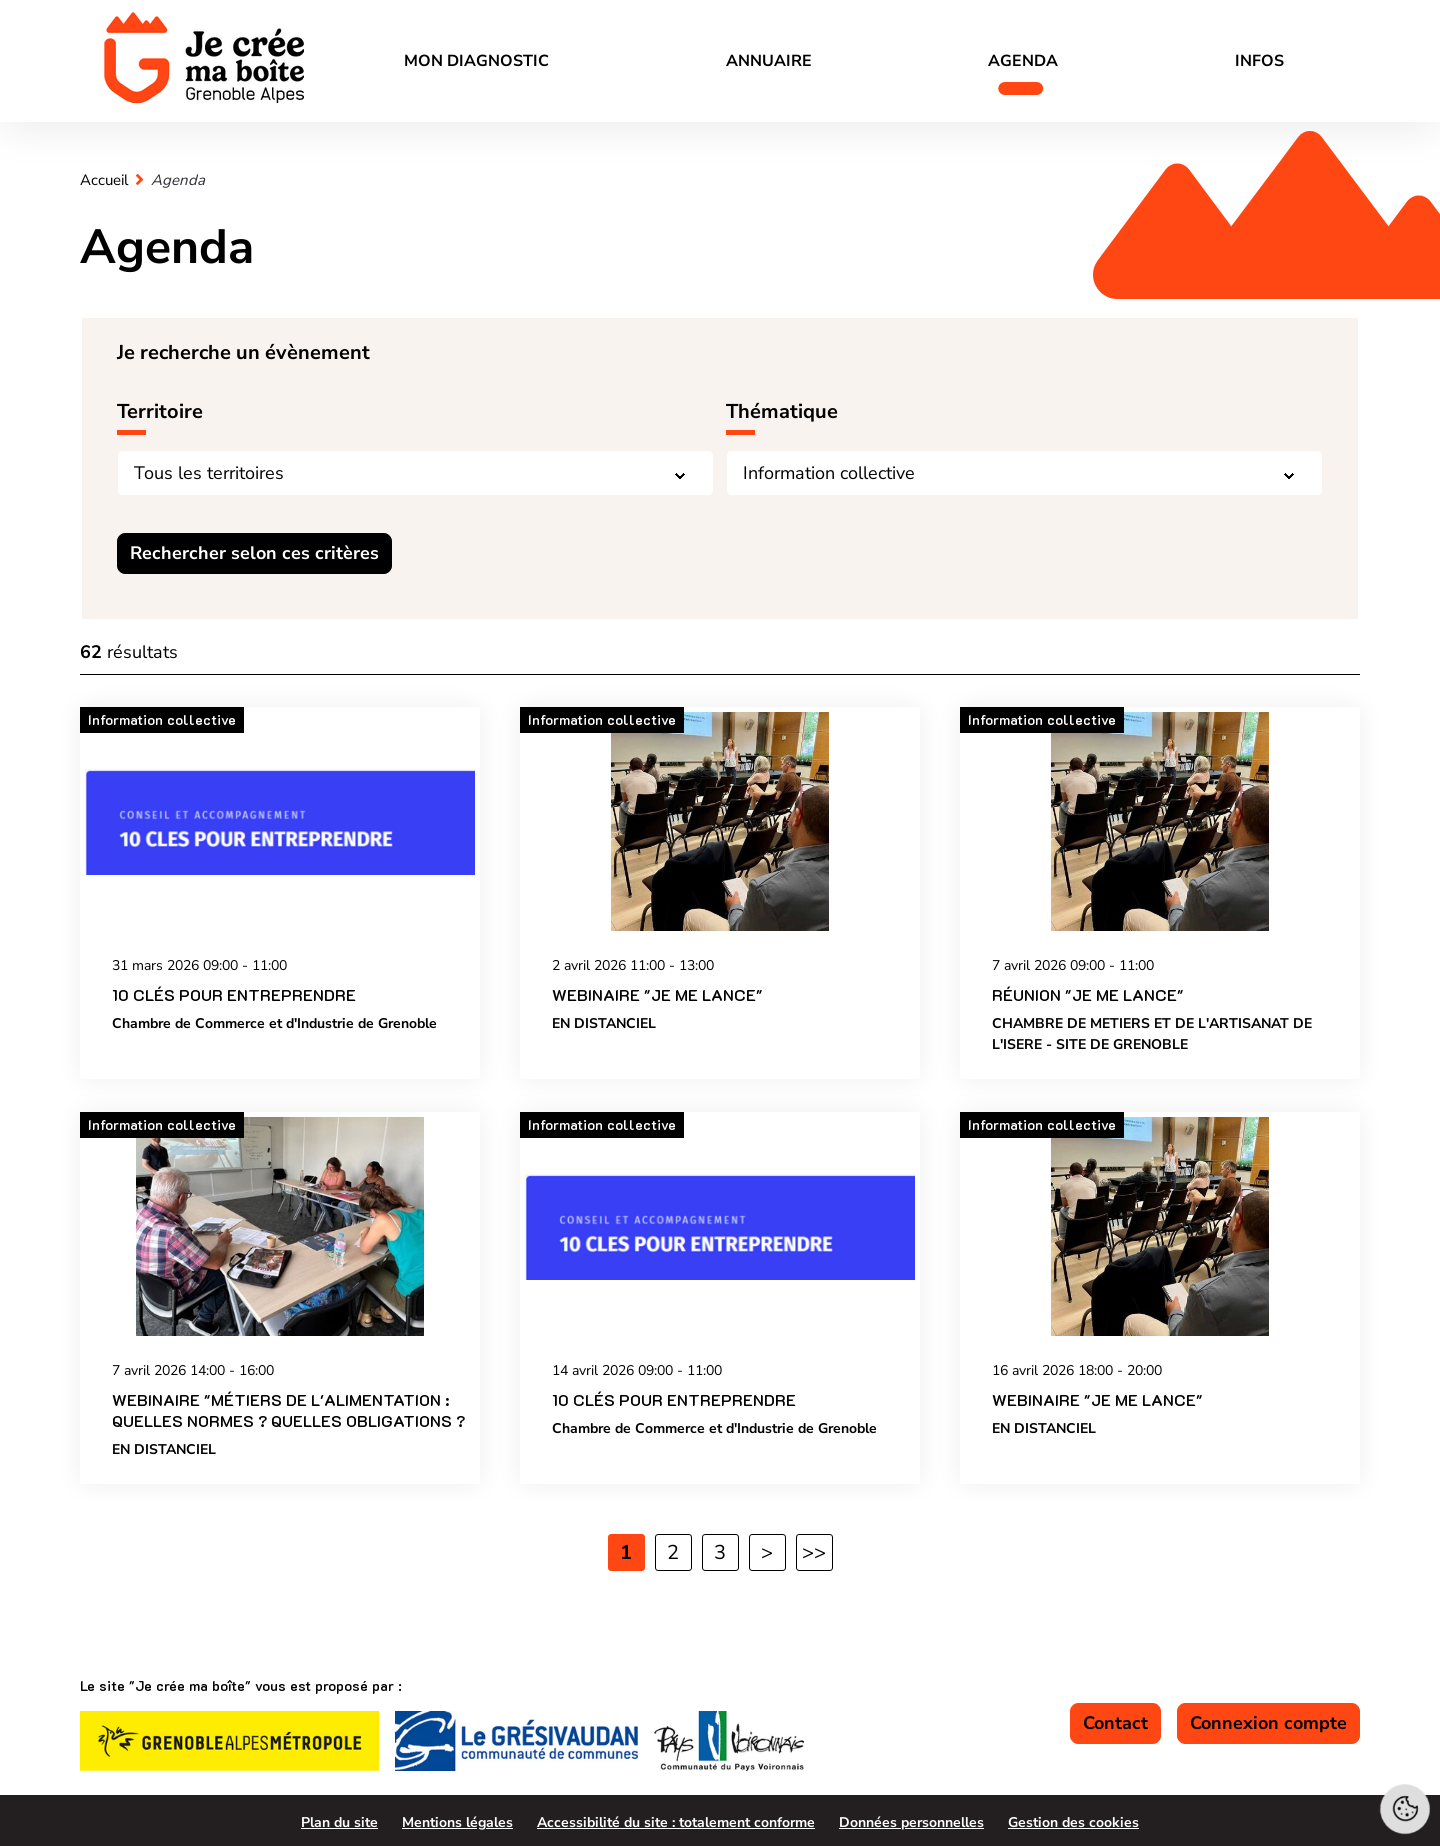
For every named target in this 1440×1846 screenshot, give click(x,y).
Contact (1115, 1723)
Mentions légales (457, 1822)
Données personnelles (911, 1822)
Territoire (160, 411)
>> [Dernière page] (814, 1552)
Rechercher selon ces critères (254, 553)
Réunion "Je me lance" (1088, 995)
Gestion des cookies (1073, 1822)
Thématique (782, 411)
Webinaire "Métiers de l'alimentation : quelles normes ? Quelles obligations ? (288, 1410)
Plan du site (339, 1822)
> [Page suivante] (767, 1552)
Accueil (104, 180)
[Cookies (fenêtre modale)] (1405, 1811)
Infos (1259, 61)
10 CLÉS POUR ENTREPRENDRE (234, 995)
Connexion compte (1268, 1723)
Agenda (1023, 61)
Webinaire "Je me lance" (657, 995)
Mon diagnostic (476, 61)
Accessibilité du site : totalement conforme (676, 1822)
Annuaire (769, 61)
